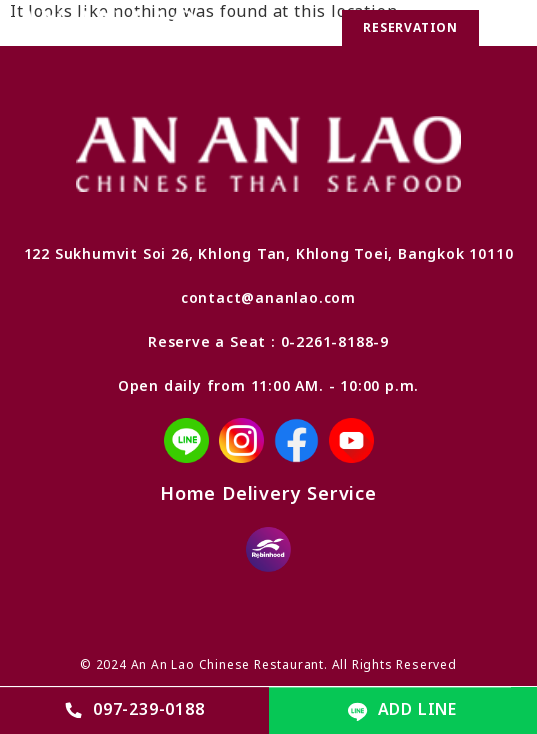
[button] (505, 28)
